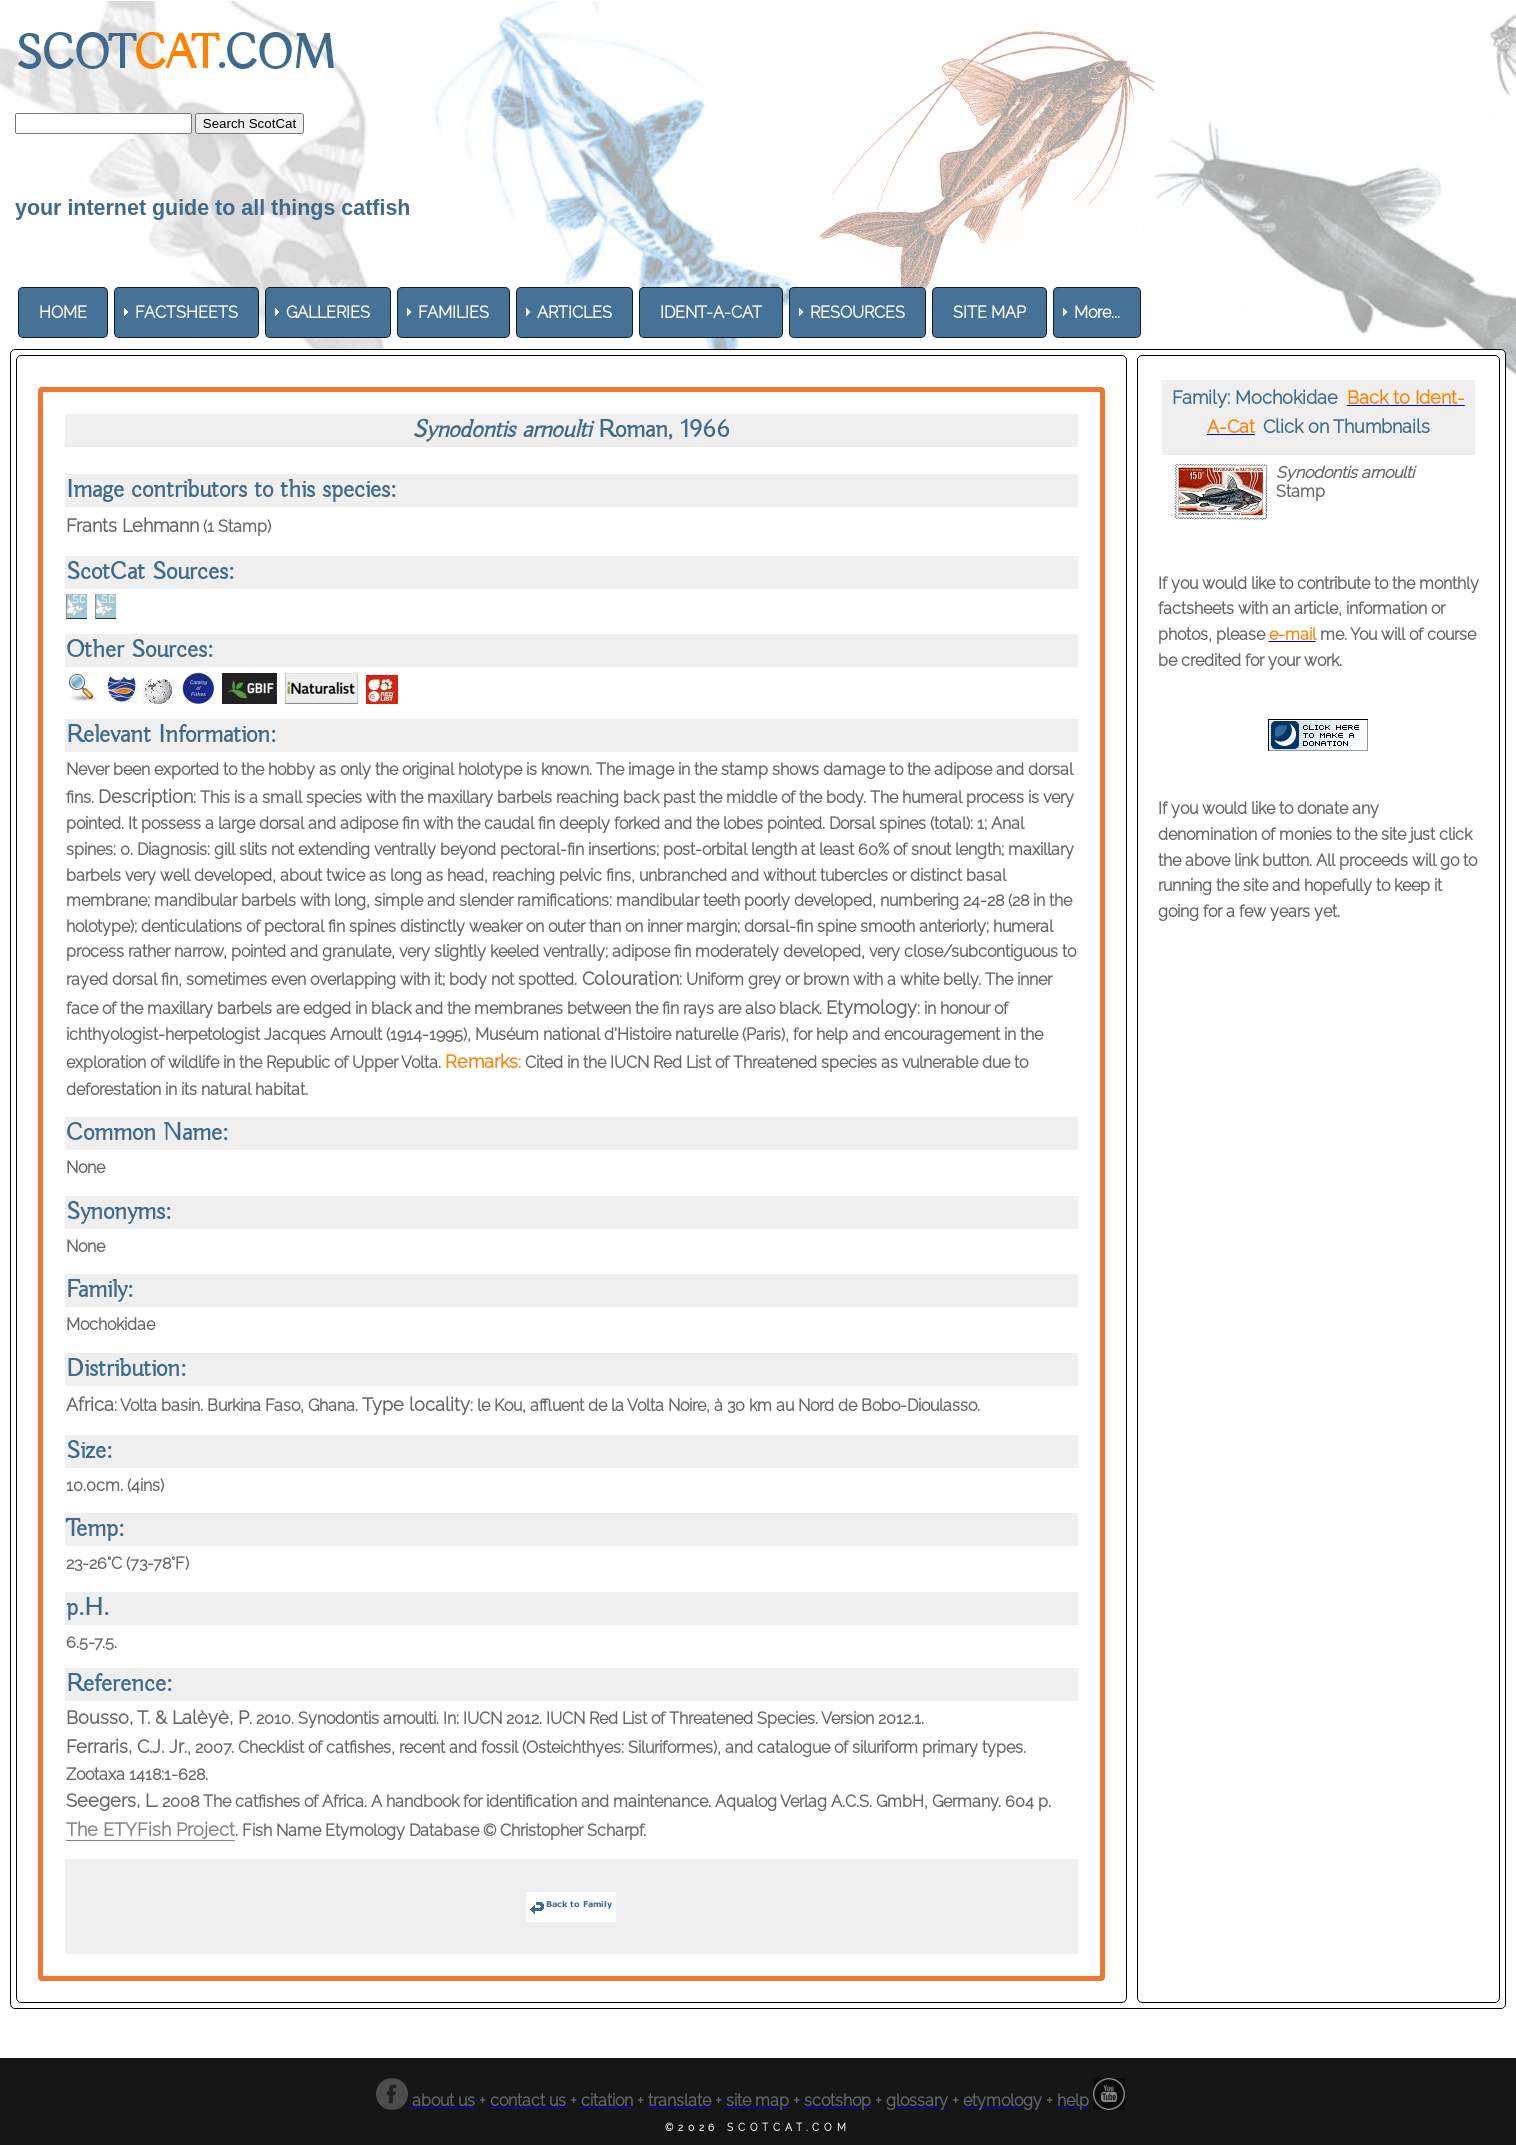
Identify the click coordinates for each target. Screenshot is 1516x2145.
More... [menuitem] (1097, 312)
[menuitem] (63, 312)
